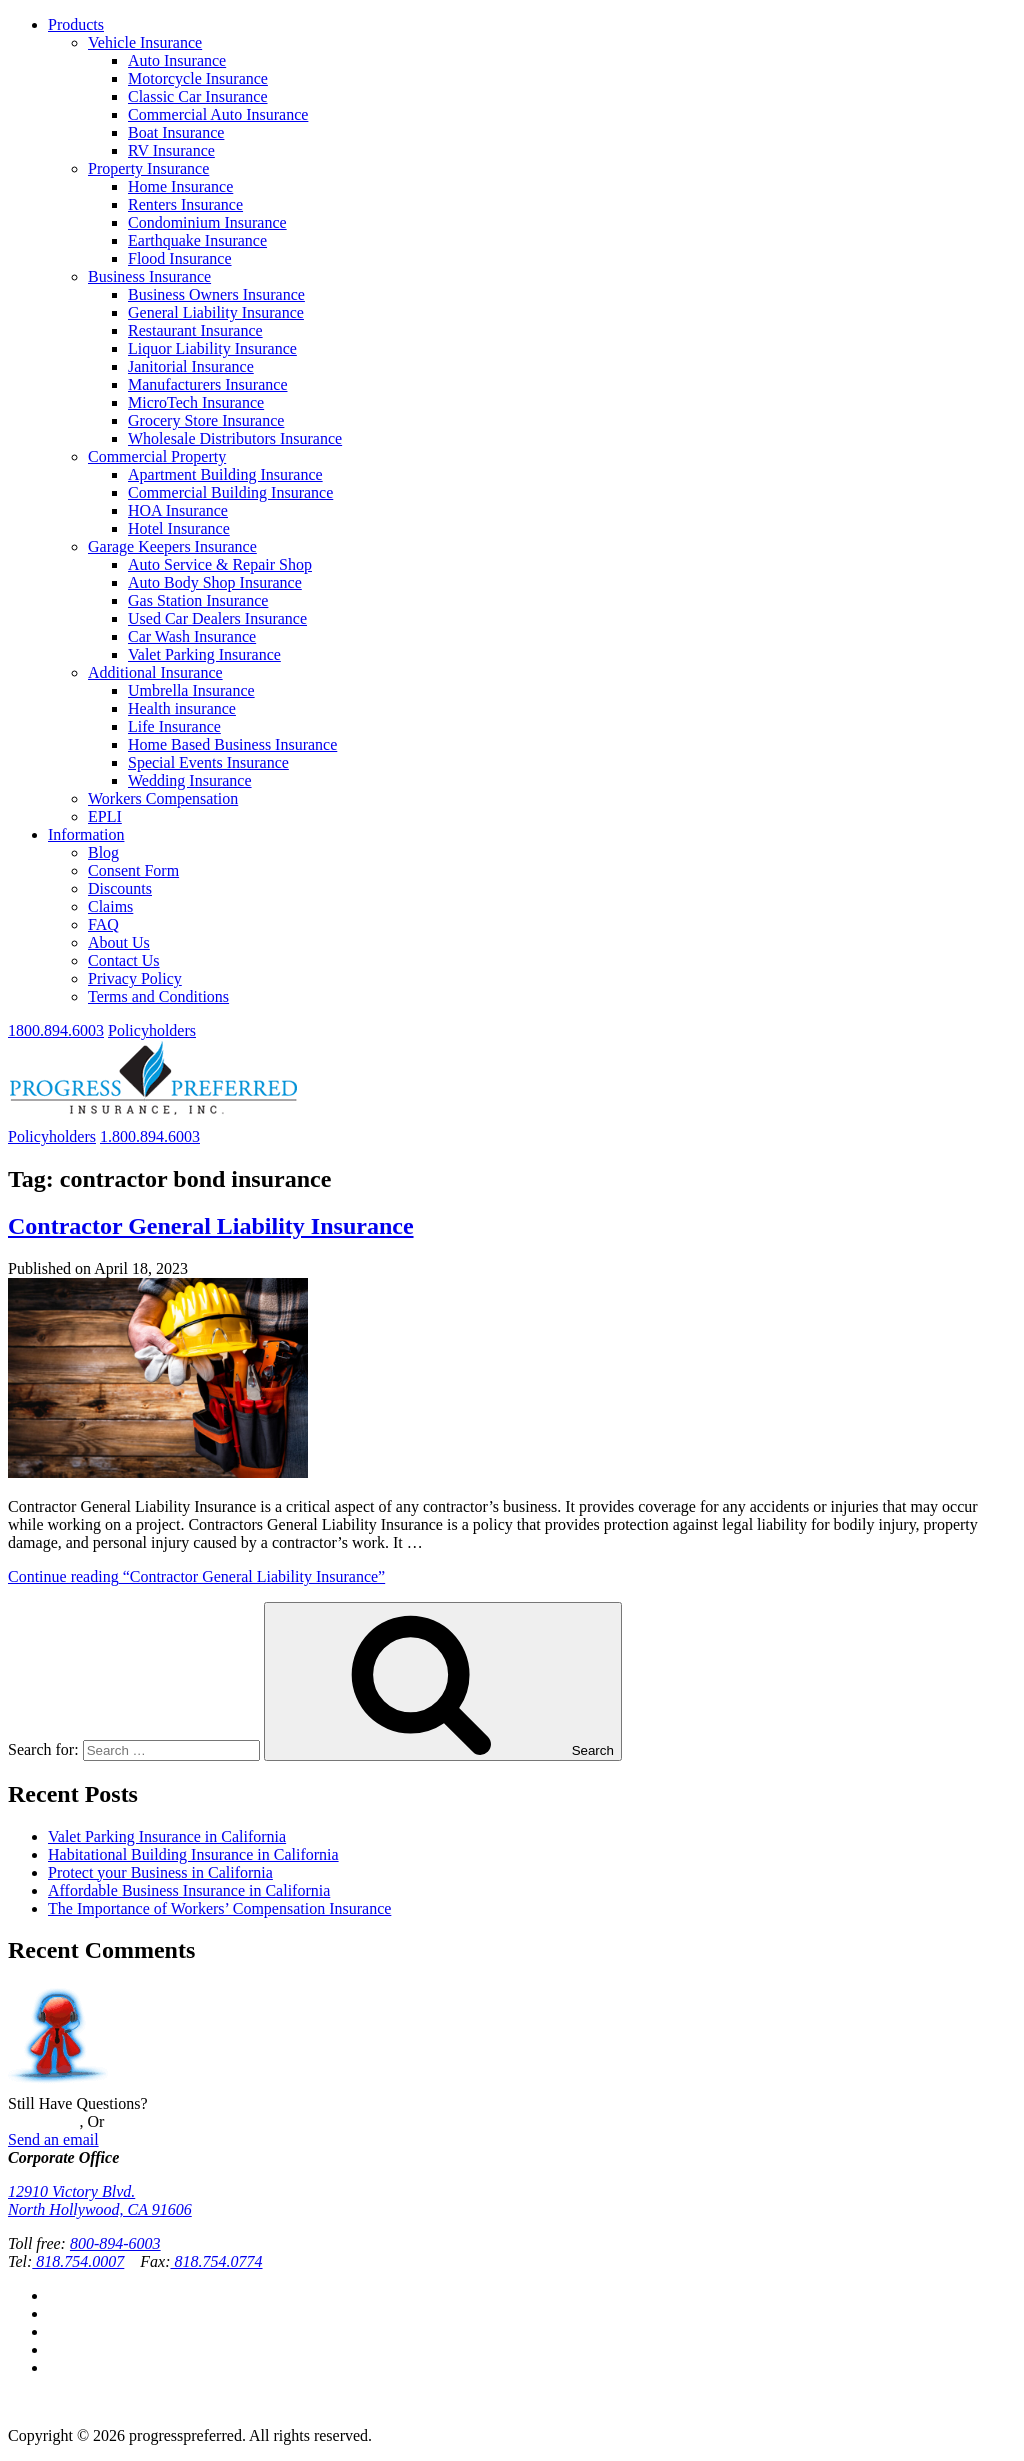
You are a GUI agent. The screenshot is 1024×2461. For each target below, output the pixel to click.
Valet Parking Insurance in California (167, 1836)
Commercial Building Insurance (230, 492)
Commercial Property (157, 456)
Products (76, 24)
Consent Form (133, 870)
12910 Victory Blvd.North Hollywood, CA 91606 (100, 2200)
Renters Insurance (185, 204)
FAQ (103, 924)
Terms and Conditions (158, 996)
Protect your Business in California (160, 1872)
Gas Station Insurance (198, 600)
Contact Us (124, 960)
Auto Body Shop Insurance (215, 582)
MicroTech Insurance (196, 402)
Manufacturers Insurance (207, 384)
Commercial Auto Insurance (218, 114)
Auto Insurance (177, 60)
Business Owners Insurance (216, 294)
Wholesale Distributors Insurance (235, 438)
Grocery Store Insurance (206, 420)
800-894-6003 (115, 2243)
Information (86, 834)
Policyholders (152, 1030)
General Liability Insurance (216, 312)
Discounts (120, 888)
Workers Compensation (163, 798)
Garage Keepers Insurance (172, 546)
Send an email (53, 2139)
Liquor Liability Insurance (212, 348)
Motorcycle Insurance (198, 78)
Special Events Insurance (208, 762)
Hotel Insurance (179, 528)
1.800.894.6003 (150, 1136)
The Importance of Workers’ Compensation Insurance (219, 1908)
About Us (119, 942)
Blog (103, 852)
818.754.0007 (78, 2261)
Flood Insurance (180, 258)
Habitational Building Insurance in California (193, 1854)
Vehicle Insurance (145, 42)
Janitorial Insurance (191, 366)
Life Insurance (174, 726)
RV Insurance (171, 150)
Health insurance (182, 708)
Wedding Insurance (190, 780)
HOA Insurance (178, 510)
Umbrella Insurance (191, 690)
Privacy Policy (135, 978)
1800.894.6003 (56, 1030)
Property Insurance (148, 168)
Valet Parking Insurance (204, 654)
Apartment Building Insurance (225, 474)
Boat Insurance (176, 132)
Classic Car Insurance (198, 96)
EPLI (105, 816)
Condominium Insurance (207, 222)
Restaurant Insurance (195, 330)
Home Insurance (180, 186)
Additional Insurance (155, 672)
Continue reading (196, 1576)
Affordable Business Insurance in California (189, 1890)
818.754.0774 (217, 2261)
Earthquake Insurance (197, 240)
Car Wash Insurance (192, 636)
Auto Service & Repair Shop (220, 564)
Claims (110, 906)
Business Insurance (149, 276)
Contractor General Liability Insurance (211, 1226)
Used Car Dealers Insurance (217, 618)
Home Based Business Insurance (232, 744)
